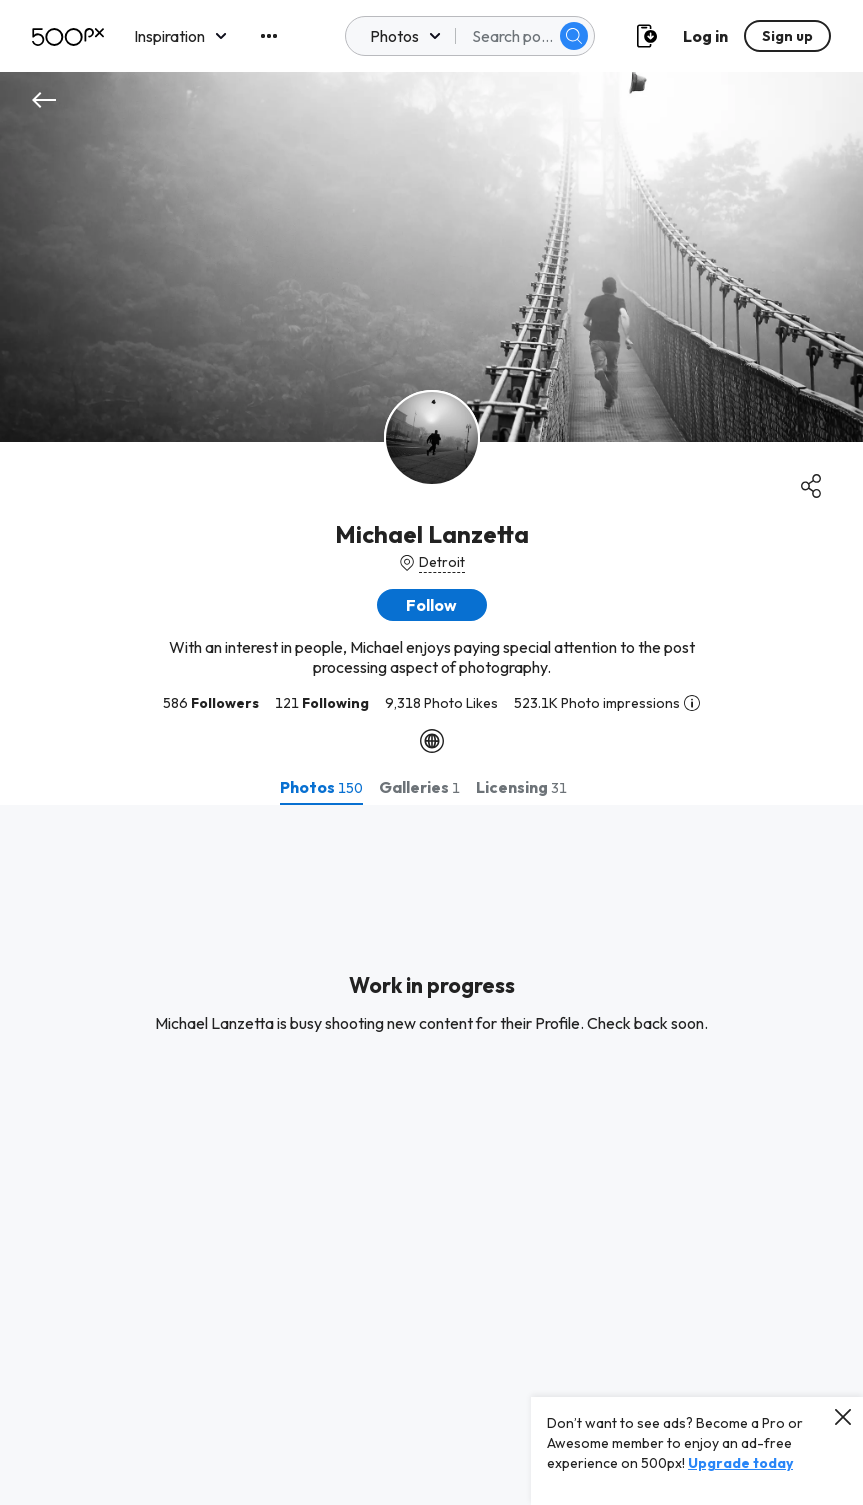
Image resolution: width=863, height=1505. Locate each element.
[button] (432, 605)
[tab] (321, 787)
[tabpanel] (431, 1155)
